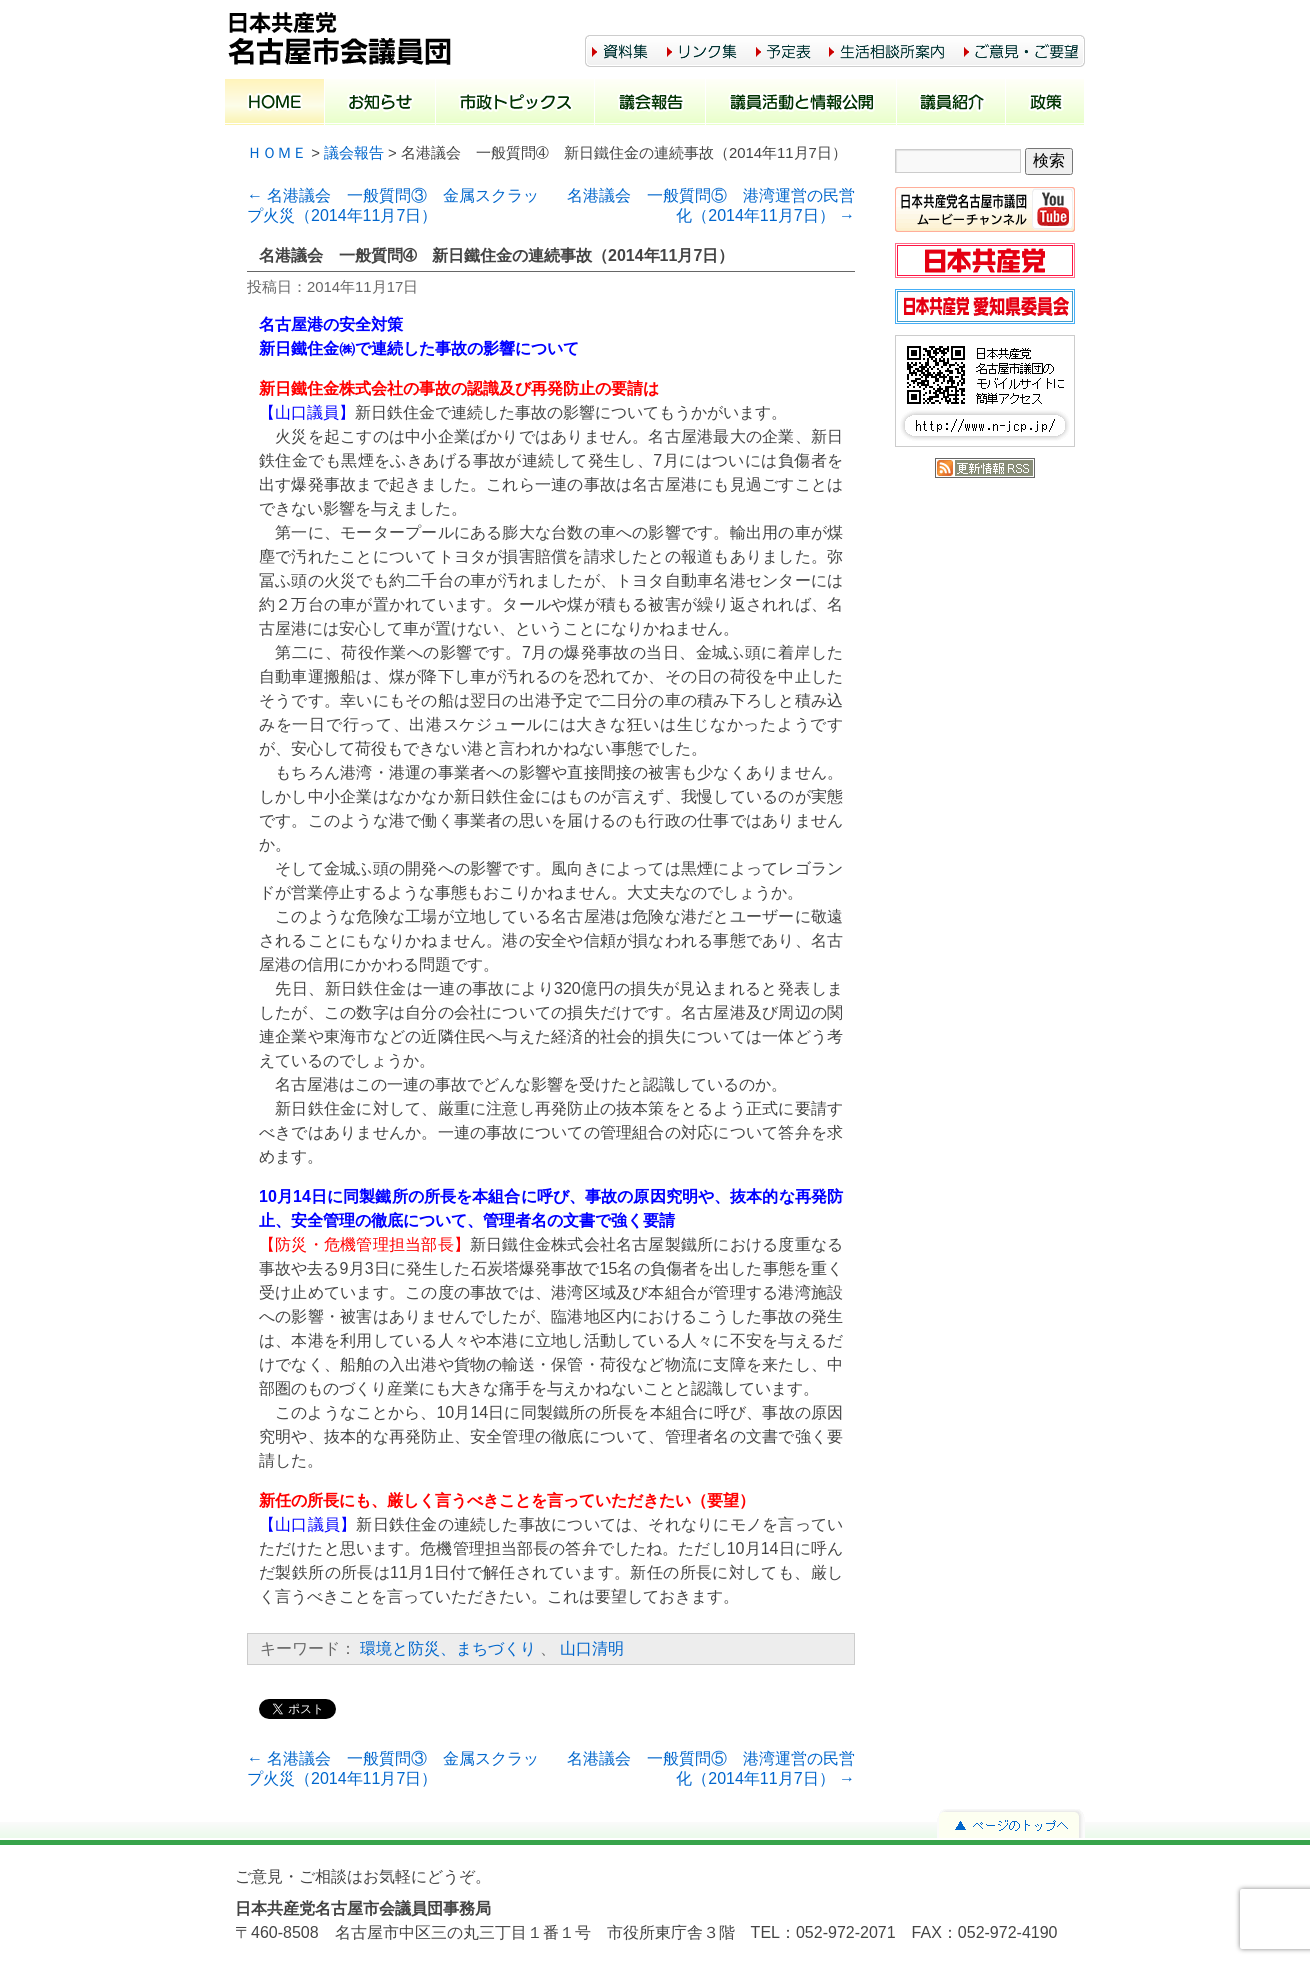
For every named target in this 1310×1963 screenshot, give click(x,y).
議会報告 (650, 104)
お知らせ (380, 104)
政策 (1045, 104)
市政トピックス (515, 104)
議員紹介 (951, 104)
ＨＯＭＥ (277, 153)
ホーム (275, 104)
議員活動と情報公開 (801, 104)
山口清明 (592, 1648)
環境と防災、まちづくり (448, 1648)
